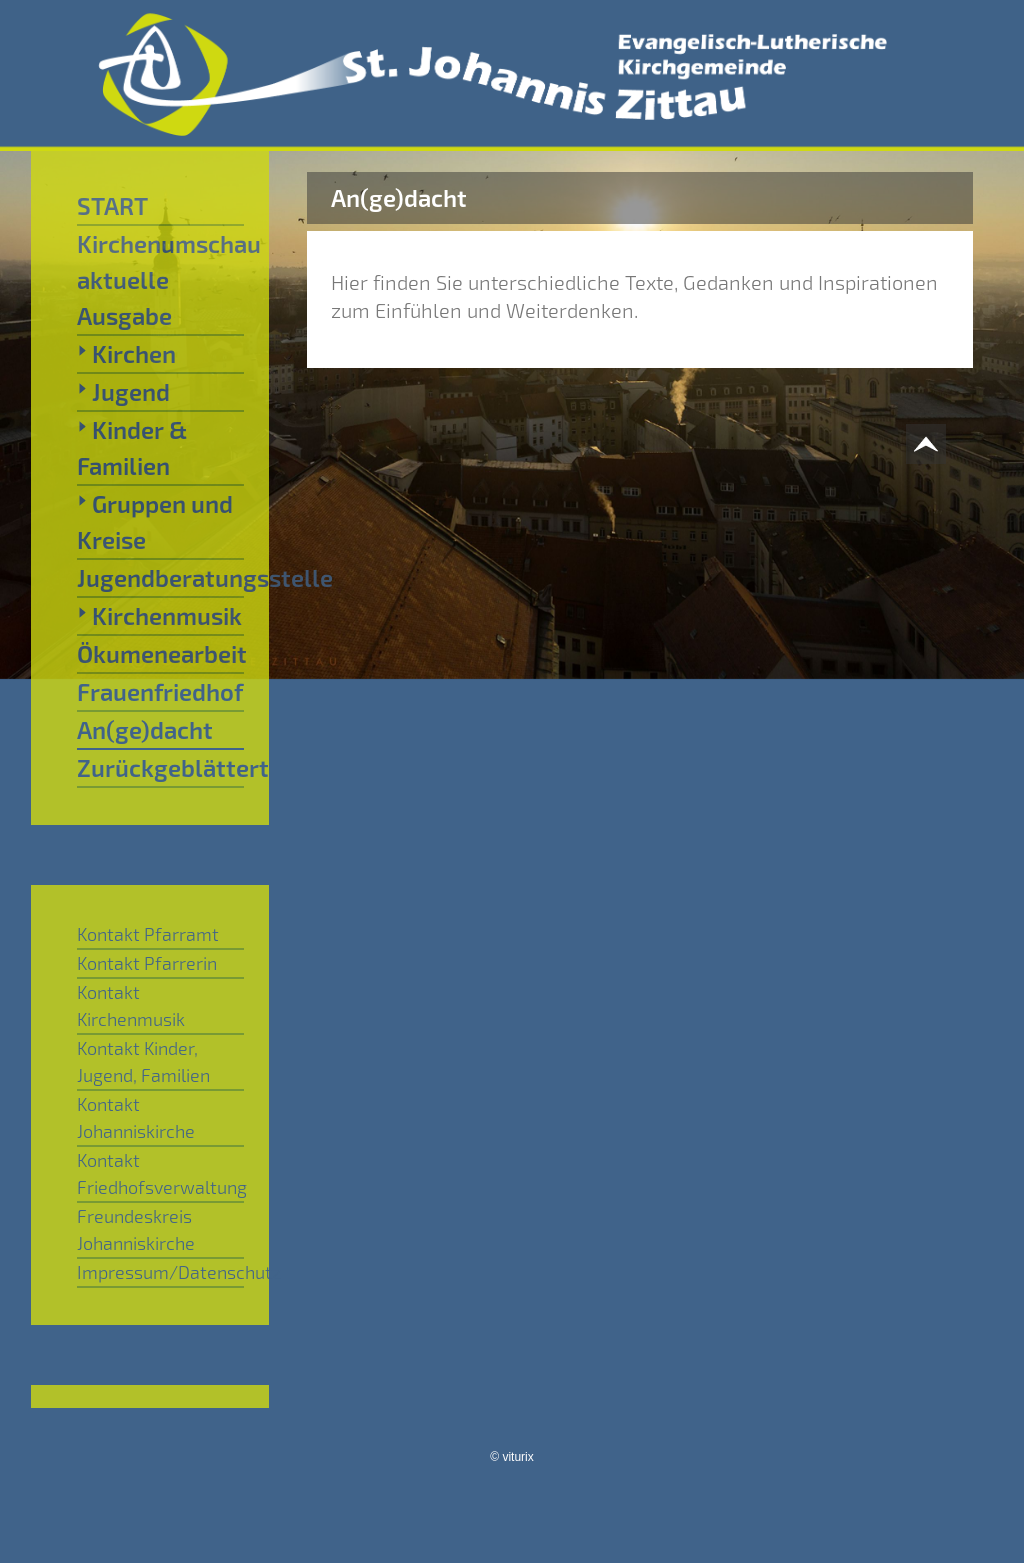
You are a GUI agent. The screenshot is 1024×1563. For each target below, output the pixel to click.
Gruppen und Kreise (155, 521)
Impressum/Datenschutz (160, 1272)
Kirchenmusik (159, 615)
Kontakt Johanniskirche (136, 1117)
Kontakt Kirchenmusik (131, 1005)
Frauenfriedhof (160, 691)
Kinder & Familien (132, 447)
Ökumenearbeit (160, 653)
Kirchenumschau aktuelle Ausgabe (160, 279)
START (112, 205)
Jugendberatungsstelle (160, 577)
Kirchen (126, 353)
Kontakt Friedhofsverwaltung (160, 1173)
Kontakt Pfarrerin (147, 963)
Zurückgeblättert (160, 767)
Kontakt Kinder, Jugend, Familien (143, 1061)
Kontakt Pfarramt (148, 934)
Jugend (123, 391)
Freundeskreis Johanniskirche (136, 1229)
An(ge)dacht (145, 729)
